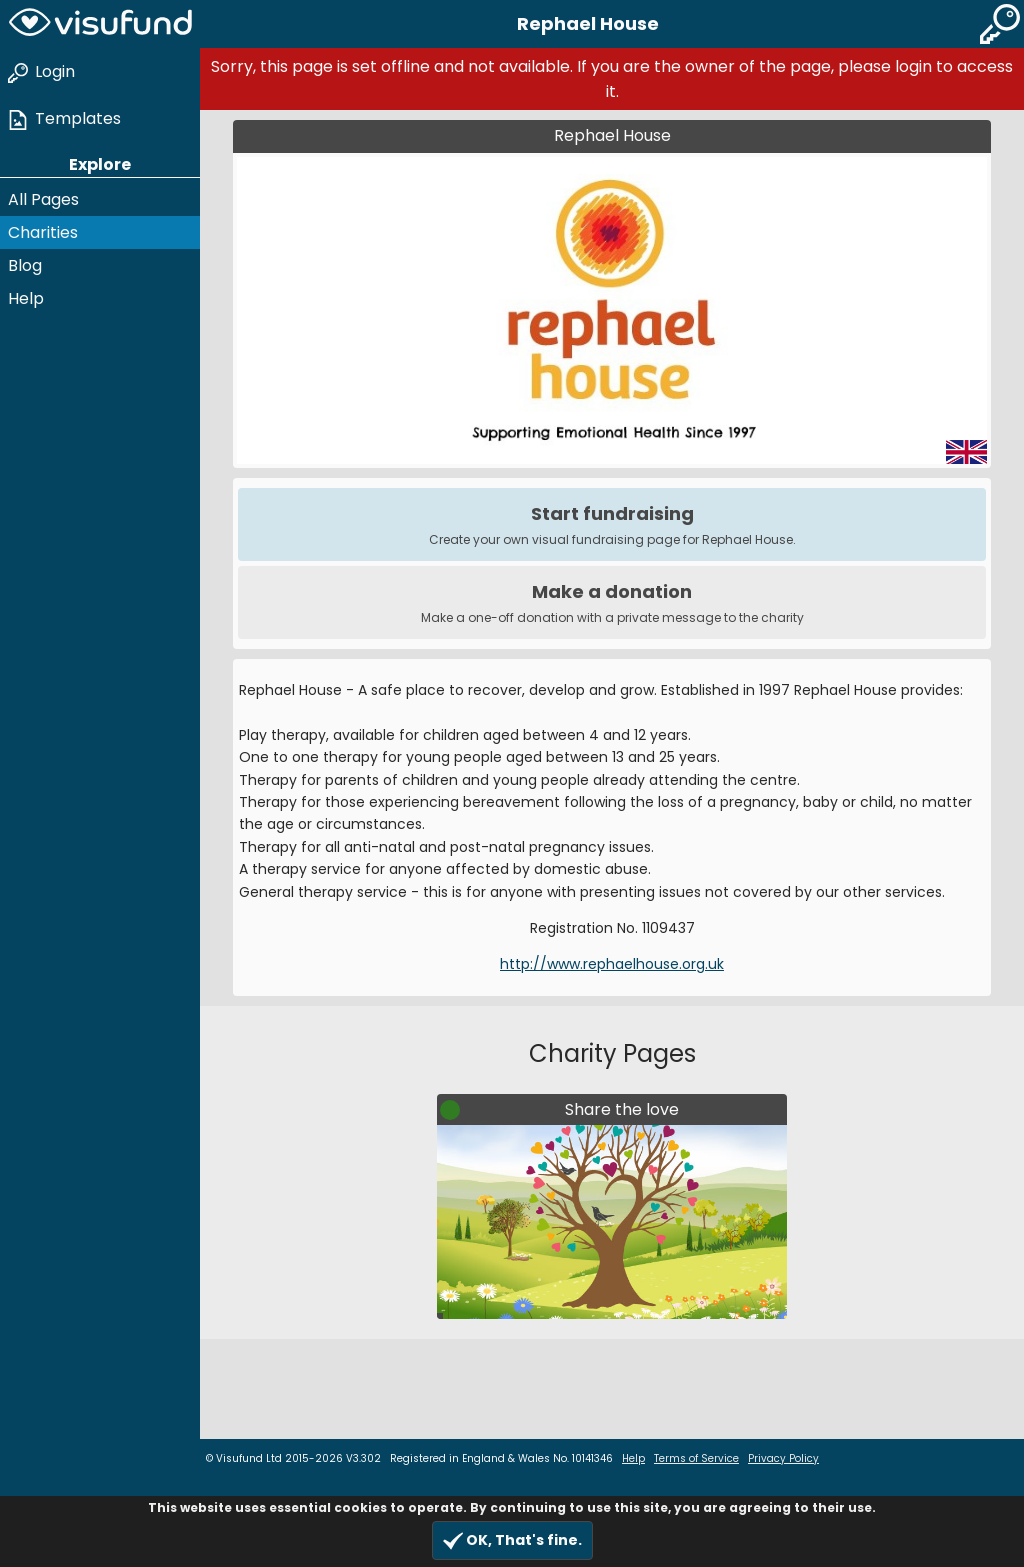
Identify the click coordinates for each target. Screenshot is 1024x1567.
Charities (43, 232)
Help (26, 298)
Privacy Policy (783, 1458)
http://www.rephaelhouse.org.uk (612, 964)
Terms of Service (696, 1458)
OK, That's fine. (512, 1540)
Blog (25, 265)
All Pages (43, 199)
